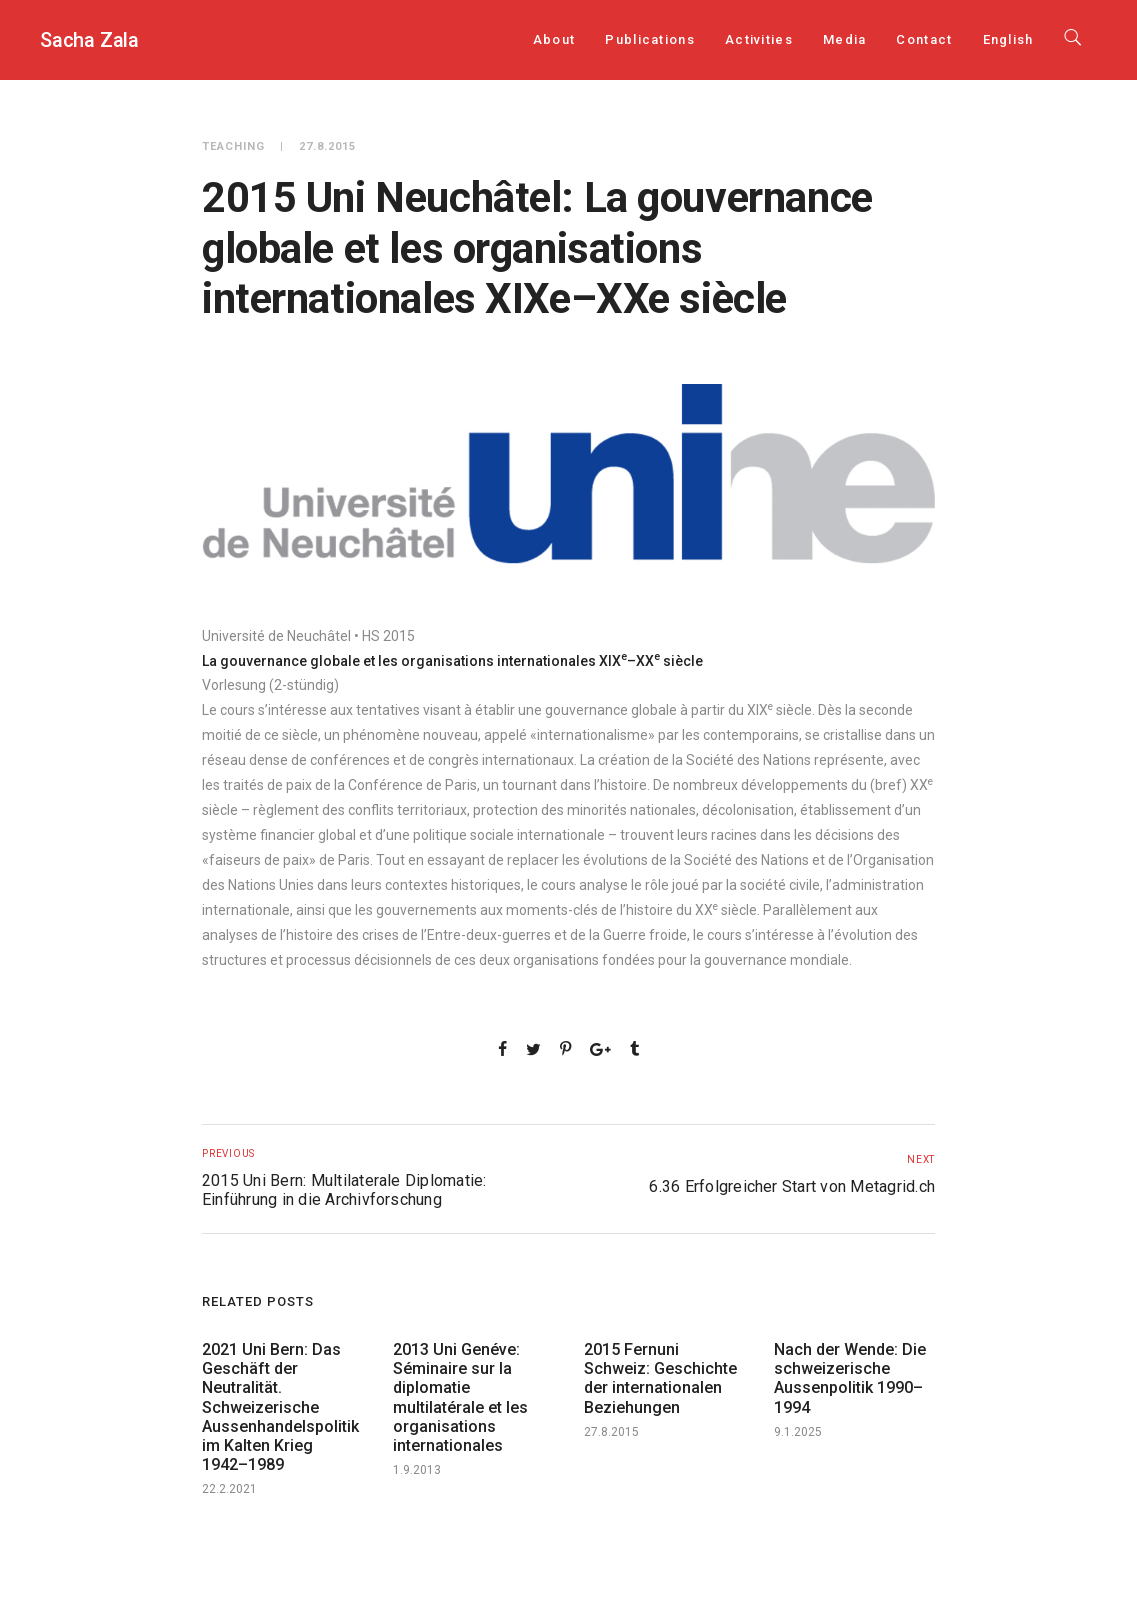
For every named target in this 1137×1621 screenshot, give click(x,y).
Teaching (233, 146)
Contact (924, 39)
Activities (759, 39)
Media (845, 39)
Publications (650, 39)
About (554, 39)
